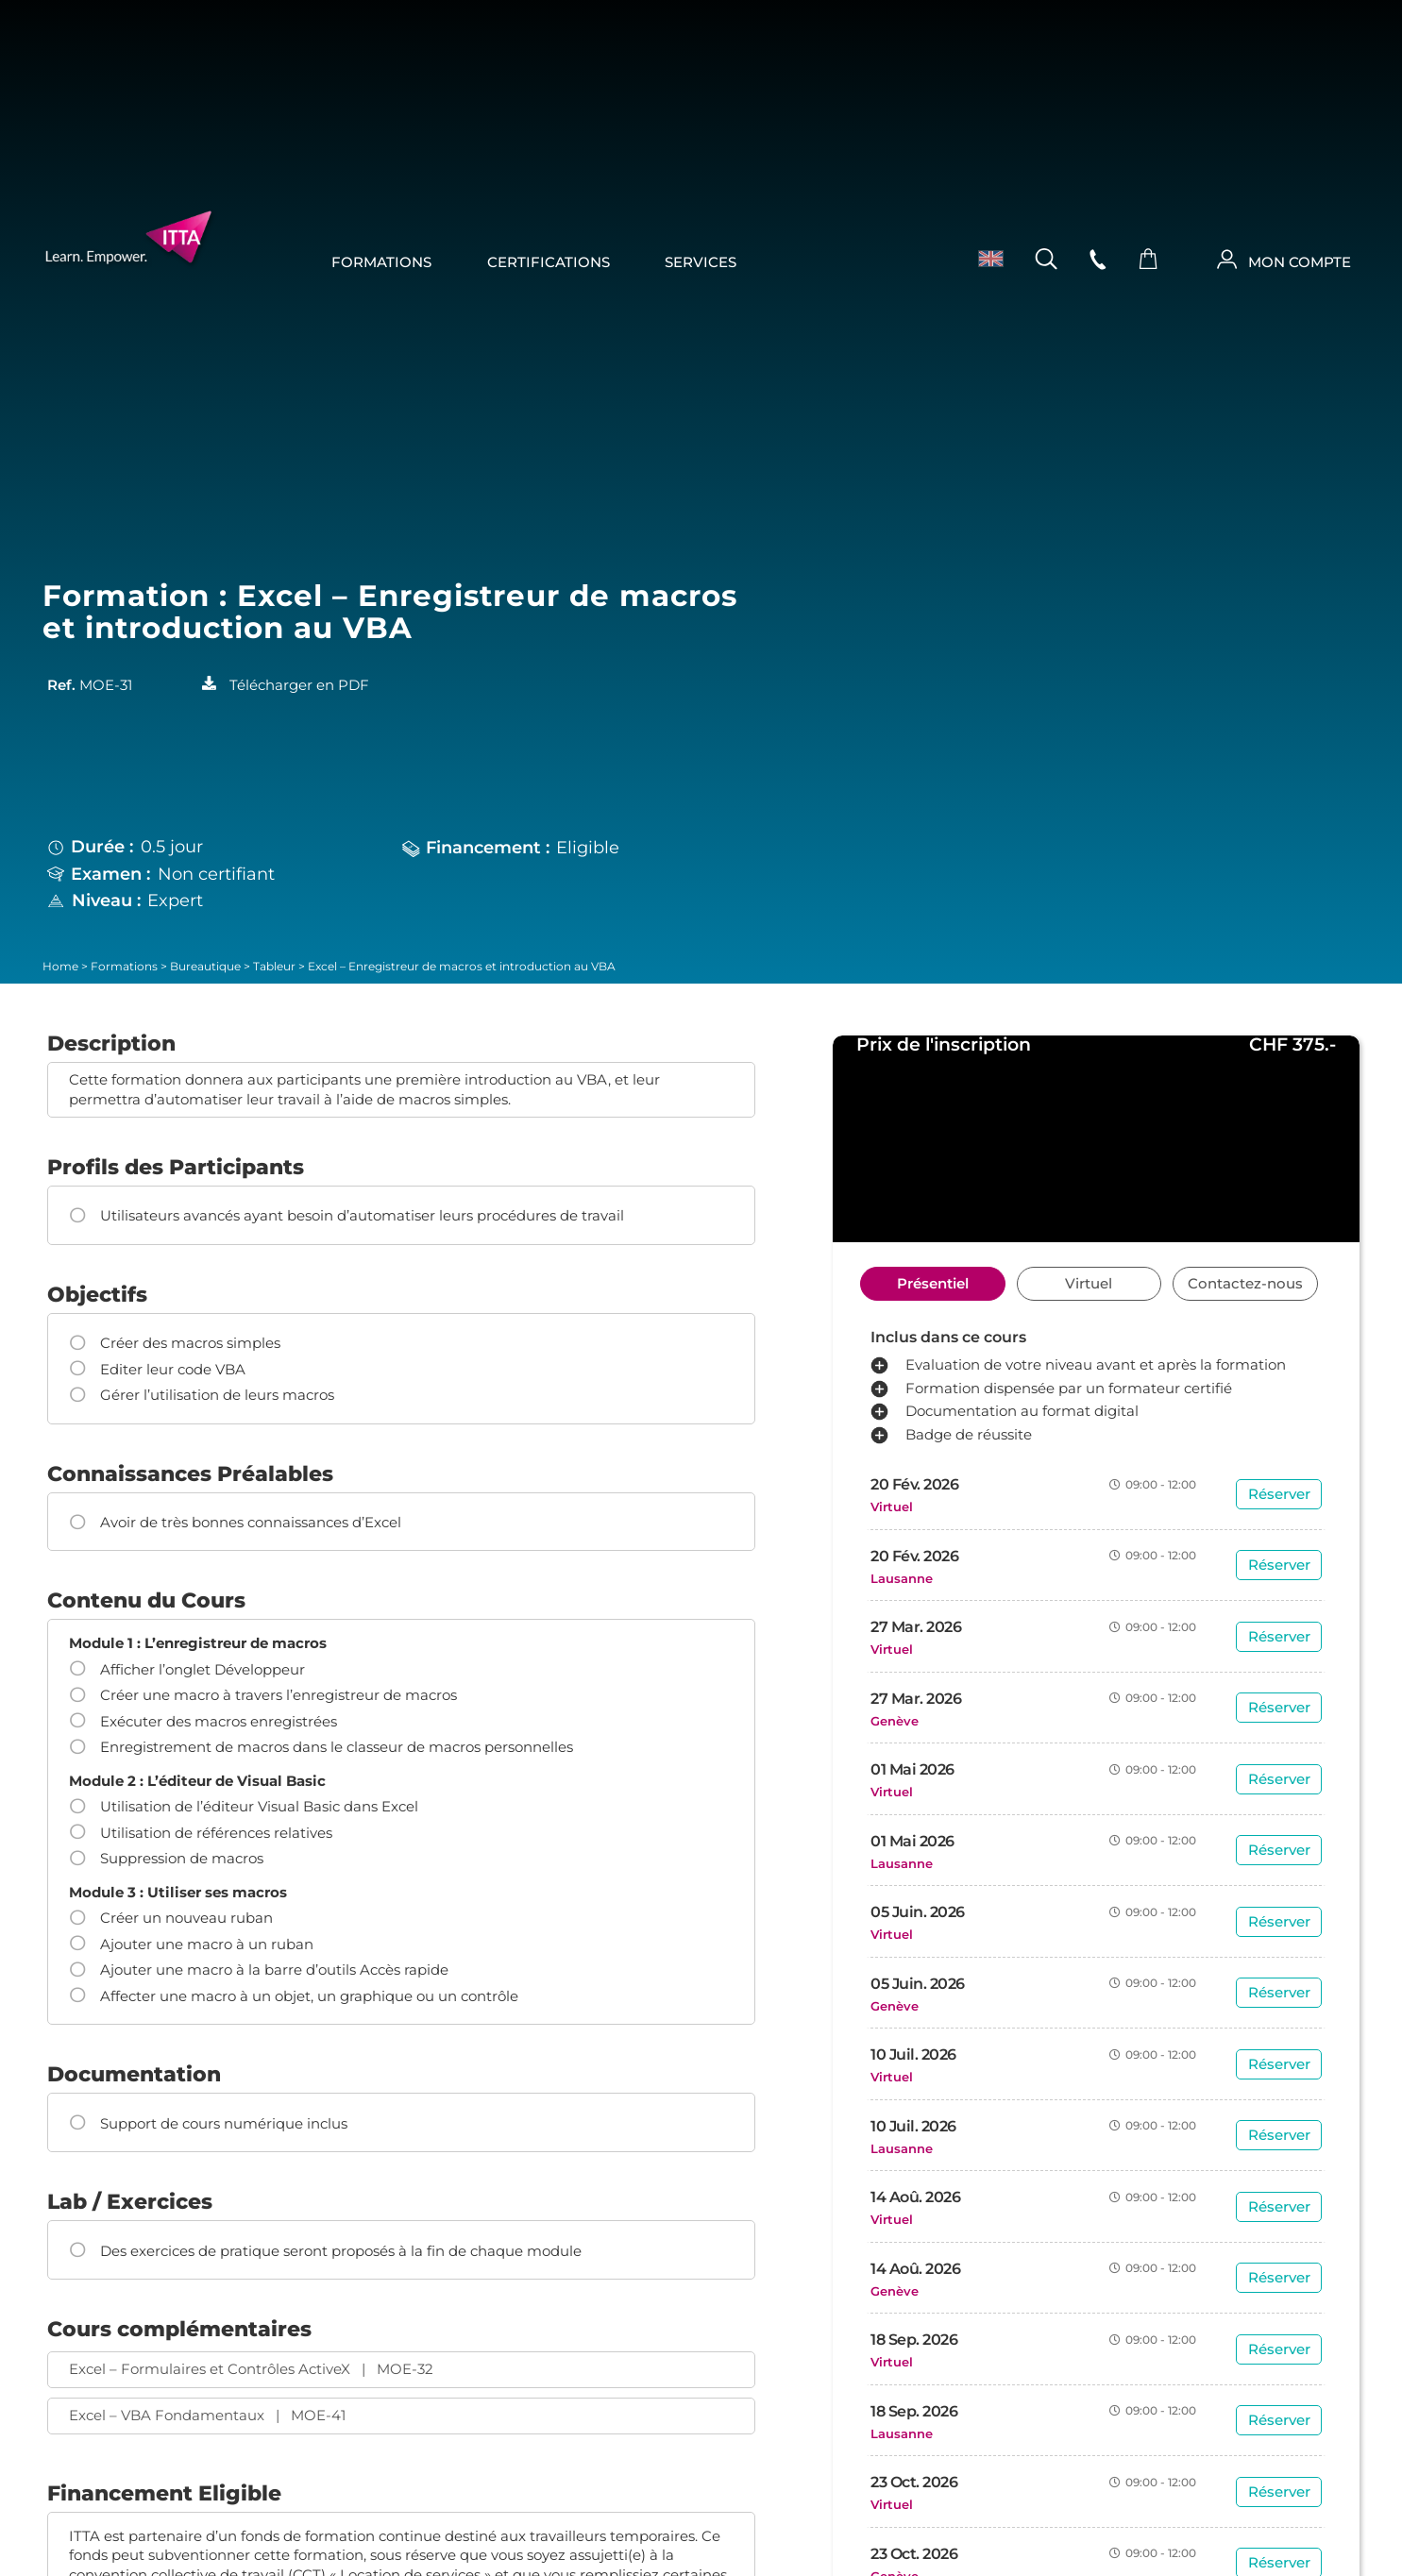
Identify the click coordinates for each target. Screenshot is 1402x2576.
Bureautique (205, 966)
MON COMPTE (1299, 262)
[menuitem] (984, 258)
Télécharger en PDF (299, 685)
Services (700, 262)
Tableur (274, 966)
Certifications (548, 262)
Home (60, 966)
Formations (381, 262)
